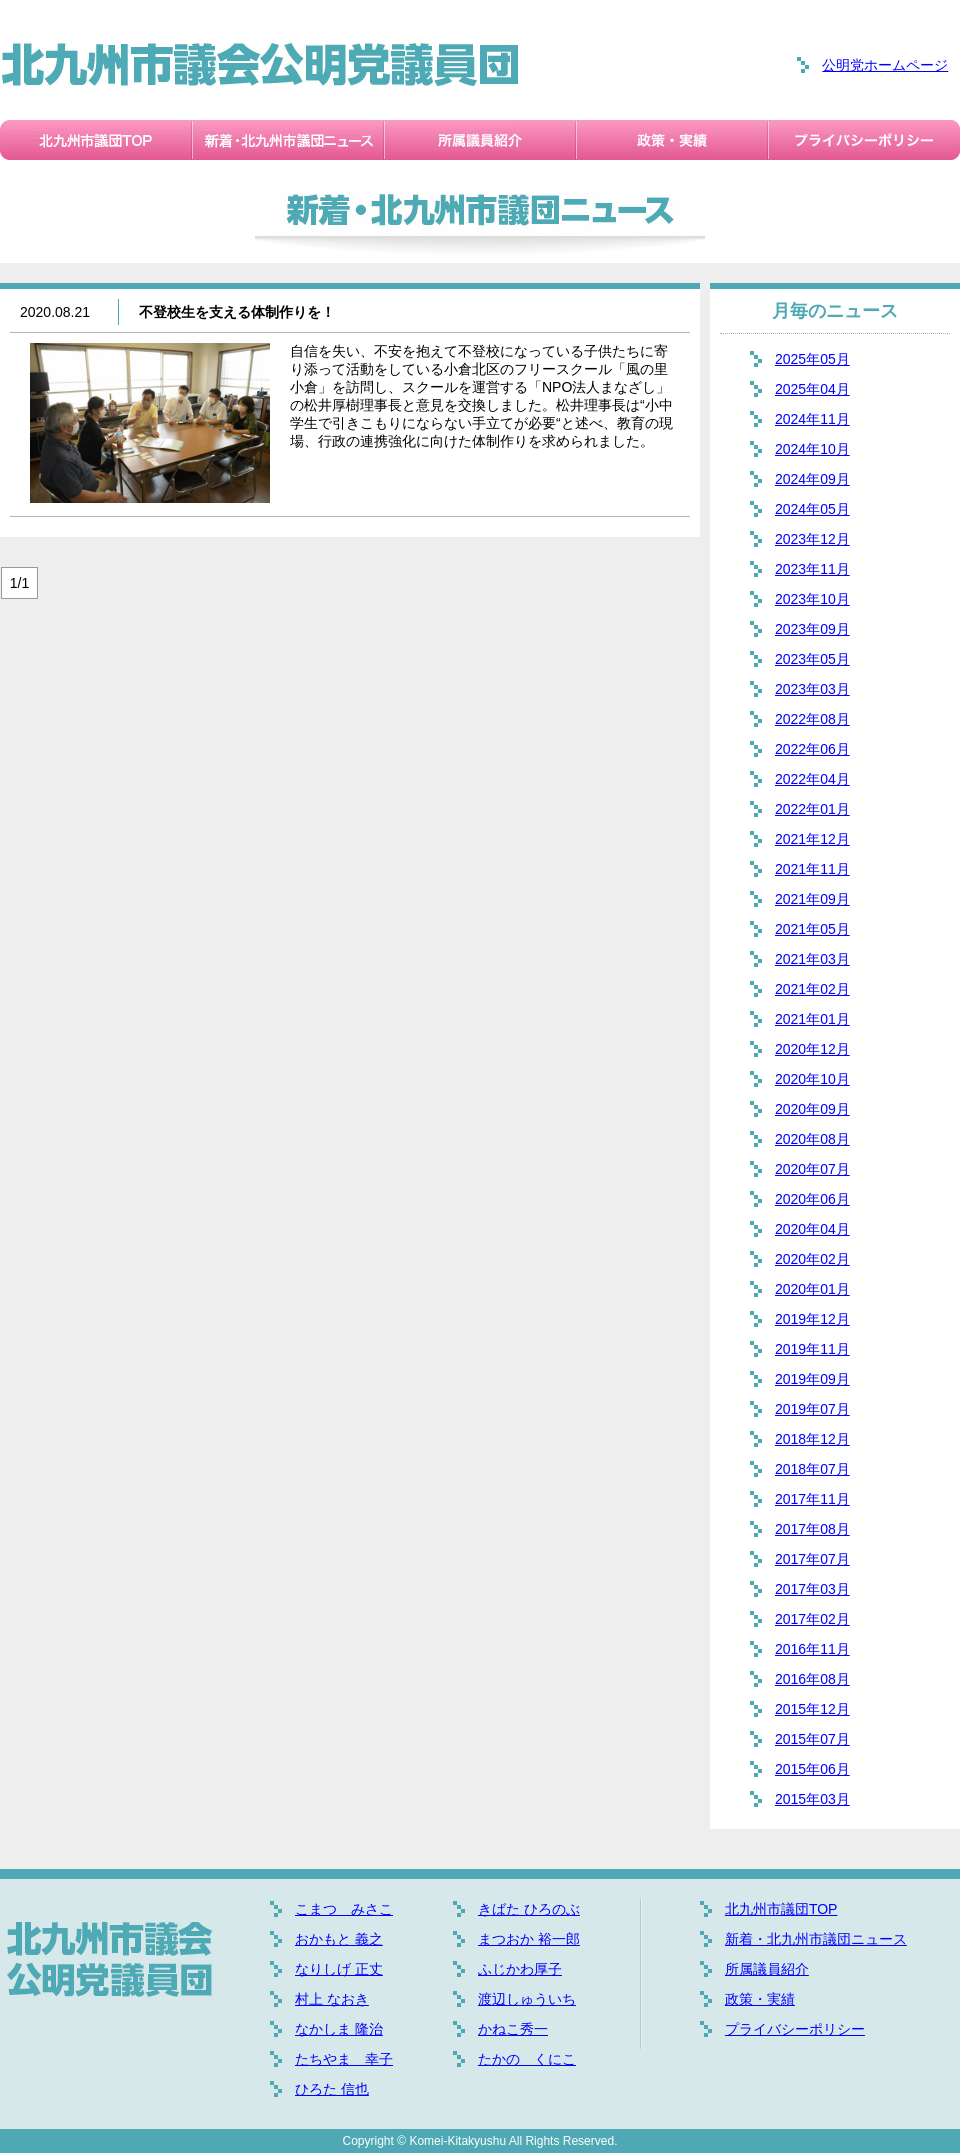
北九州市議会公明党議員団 (260, 65)
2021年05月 (812, 929)
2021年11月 (812, 869)
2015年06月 (812, 1769)
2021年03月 (812, 959)
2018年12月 (812, 1439)
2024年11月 (812, 419)
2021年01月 (812, 1019)
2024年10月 (812, 449)
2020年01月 (812, 1289)
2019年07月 (812, 1409)
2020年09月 (812, 1109)
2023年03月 (812, 689)
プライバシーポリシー (795, 2029)
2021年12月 (812, 839)
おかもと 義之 (339, 1939)
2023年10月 (812, 599)
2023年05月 (812, 659)
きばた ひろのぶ (529, 1909)
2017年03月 (812, 1589)
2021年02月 (812, 989)
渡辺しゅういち (527, 1999)
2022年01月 (812, 809)
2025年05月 (812, 359)
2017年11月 (812, 1499)
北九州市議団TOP (781, 1909)
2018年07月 (812, 1469)
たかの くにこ (527, 2059)
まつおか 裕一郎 (529, 1939)
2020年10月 (812, 1079)
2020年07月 (812, 1169)
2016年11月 (812, 1649)
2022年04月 (812, 779)
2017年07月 (812, 1559)
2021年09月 (812, 899)
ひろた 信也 (332, 2089)
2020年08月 (812, 1139)
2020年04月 (812, 1229)
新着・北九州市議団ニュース (816, 1939)
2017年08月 (812, 1529)
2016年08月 (812, 1679)
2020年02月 (812, 1259)
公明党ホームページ (885, 65)
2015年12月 (812, 1709)
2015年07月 (812, 1739)
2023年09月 (812, 629)
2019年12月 (812, 1319)
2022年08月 (812, 719)
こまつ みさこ (344, 1909)
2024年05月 (812, 509)
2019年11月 (812, 1349)
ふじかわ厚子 (520, 1969)
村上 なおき (332, 1999)
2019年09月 (812, 1379)
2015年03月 (812, 1799)
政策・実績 (760, 1999)
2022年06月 (812, 749)
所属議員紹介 (767, 1969)
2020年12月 (812, 1049)
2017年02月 (812, 1619)
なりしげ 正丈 (339, 1969)
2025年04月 (812, 389)
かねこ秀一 (513, 2029)
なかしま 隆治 (339, 2029)
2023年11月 (812, 569)
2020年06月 (812, 1199)
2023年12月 (812, 539)
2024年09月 (812, 479)
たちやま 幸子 (344, 2059)
